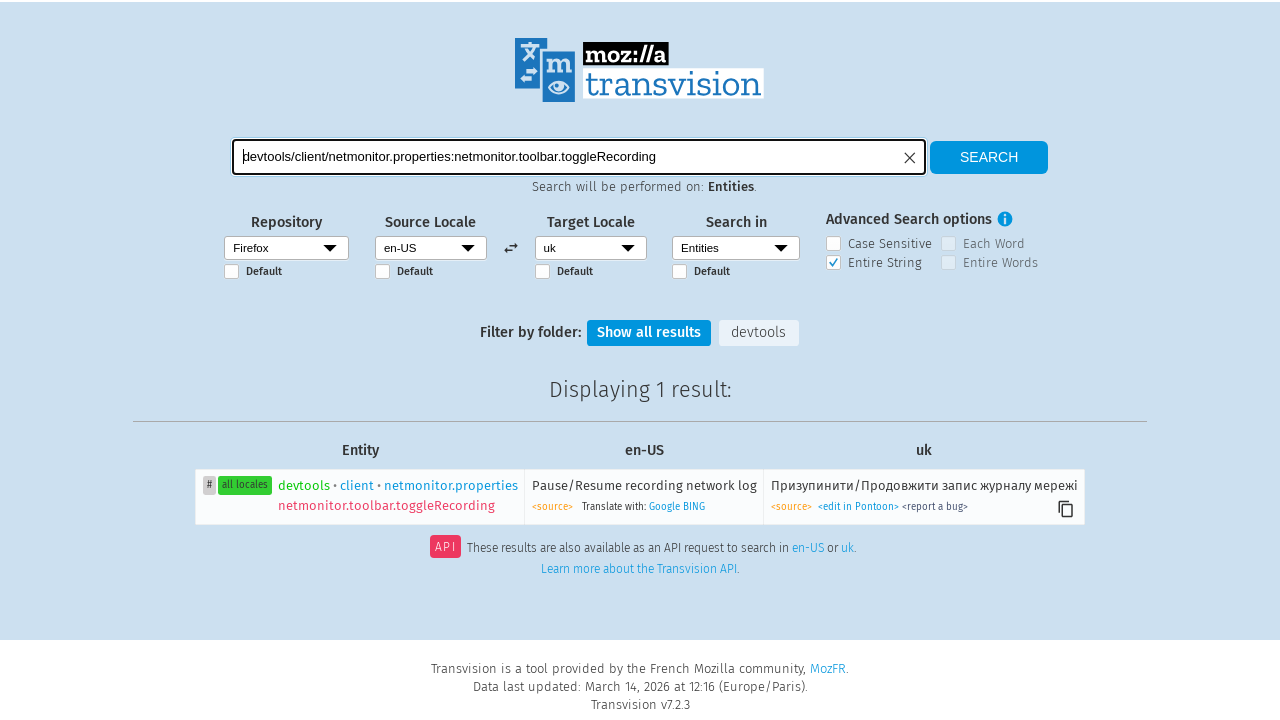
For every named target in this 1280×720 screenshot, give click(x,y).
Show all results (649, 332)
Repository (286, 222)
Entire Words (1000, 262)
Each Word (994, 243)
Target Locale (591, 222)
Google (664, 507)
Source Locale (430, 222)
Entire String (885, 262)
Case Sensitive (890, 243)
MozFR (828, 668)
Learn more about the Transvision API (639, 569)
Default (264, 271)
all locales (245, 485)
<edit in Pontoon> (858, 507)
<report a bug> (935, 507)
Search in (736, 222)
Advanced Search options (909, 219)
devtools (758, 332)
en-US (808, 549)
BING (694, 507)
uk (847, 549)
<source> (552, 507)
